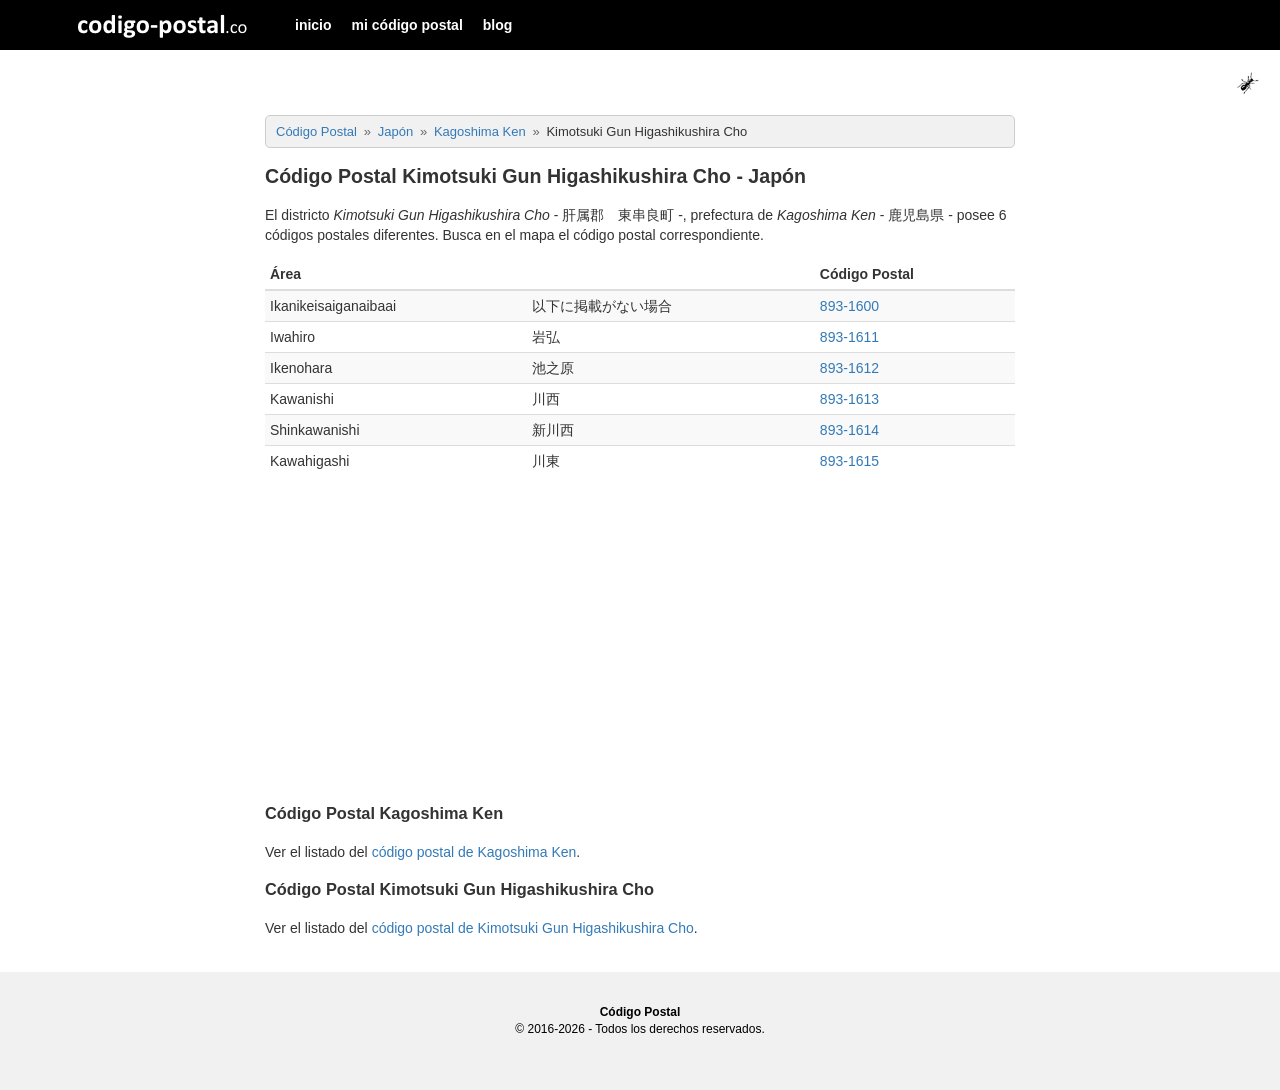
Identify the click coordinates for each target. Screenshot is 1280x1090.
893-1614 (849, 430)
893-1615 (849, 461)
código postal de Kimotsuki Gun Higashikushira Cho (533, 928)
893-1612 (849, 368)
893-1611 (849, 337)
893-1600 (849, 306)
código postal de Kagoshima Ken (474, 852)
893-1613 (849, 399)
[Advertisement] (640, 646)
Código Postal (640, 1012)
